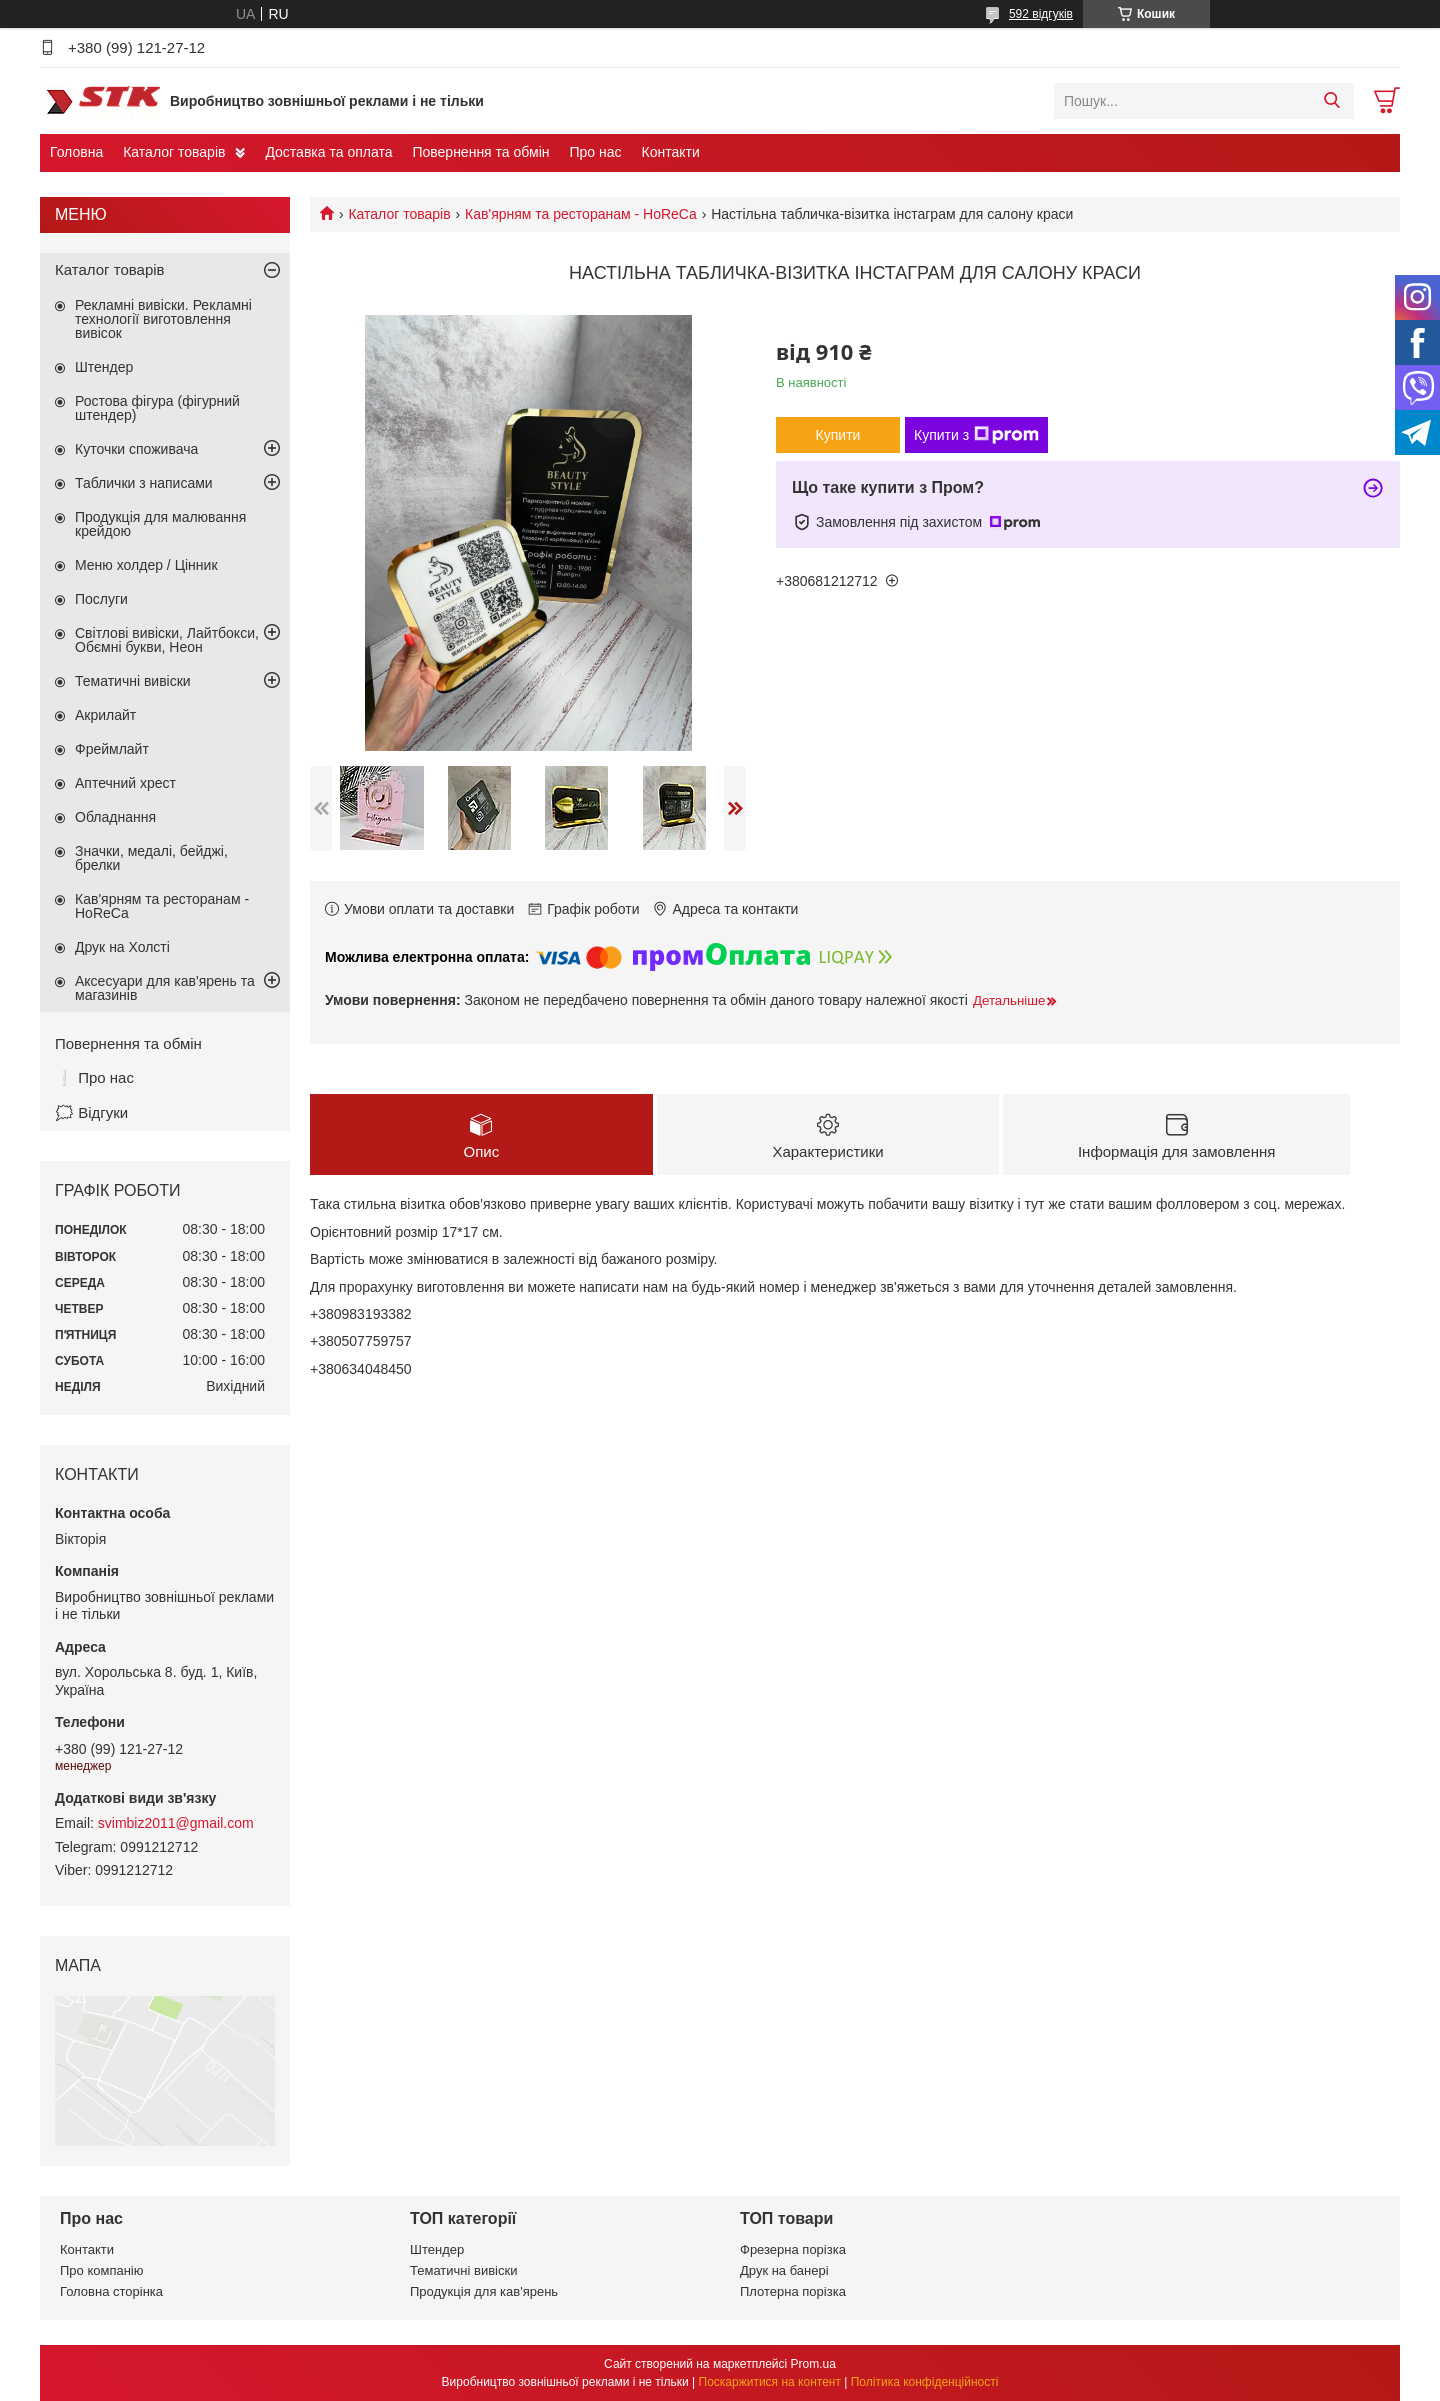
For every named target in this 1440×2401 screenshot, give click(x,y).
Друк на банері (784, 2270)
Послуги (101, 599)
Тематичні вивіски (133, 681)
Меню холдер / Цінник (146, 565)
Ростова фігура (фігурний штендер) (157, 408)
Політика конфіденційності (925, 2382)
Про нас (595, 152)
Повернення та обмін (480, 152)
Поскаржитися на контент (770, 2382)
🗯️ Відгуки (91, 1112)
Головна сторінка (111, 2291)
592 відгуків (1041, 14)
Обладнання (115, 817)
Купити (838, 435)
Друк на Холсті (122, 947)
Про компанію (102, 2270)
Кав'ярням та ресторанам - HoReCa (581, 214)
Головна (76, 152)
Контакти (671, 152)
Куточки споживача (136, 449)
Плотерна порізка (793, 2291)
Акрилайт (105, 715)
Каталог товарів (174, 152)
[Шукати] (1331, 101)
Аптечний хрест (125, 783)
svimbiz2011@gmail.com (176, 1823)
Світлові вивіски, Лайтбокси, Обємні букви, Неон (167, 640)
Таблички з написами (144, 483)
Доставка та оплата (328, 152)
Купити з (976, 435)
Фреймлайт (112, 749)
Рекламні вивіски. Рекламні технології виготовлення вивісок (163, 319)
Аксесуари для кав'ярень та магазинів (165, 988)
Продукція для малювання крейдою (160, 524)
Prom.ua (813, 2364)
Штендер (104, 367)
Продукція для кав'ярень (484, 2291)
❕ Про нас (94, 1077)
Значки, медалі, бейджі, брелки (151, 858)
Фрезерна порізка (793, 2249)
